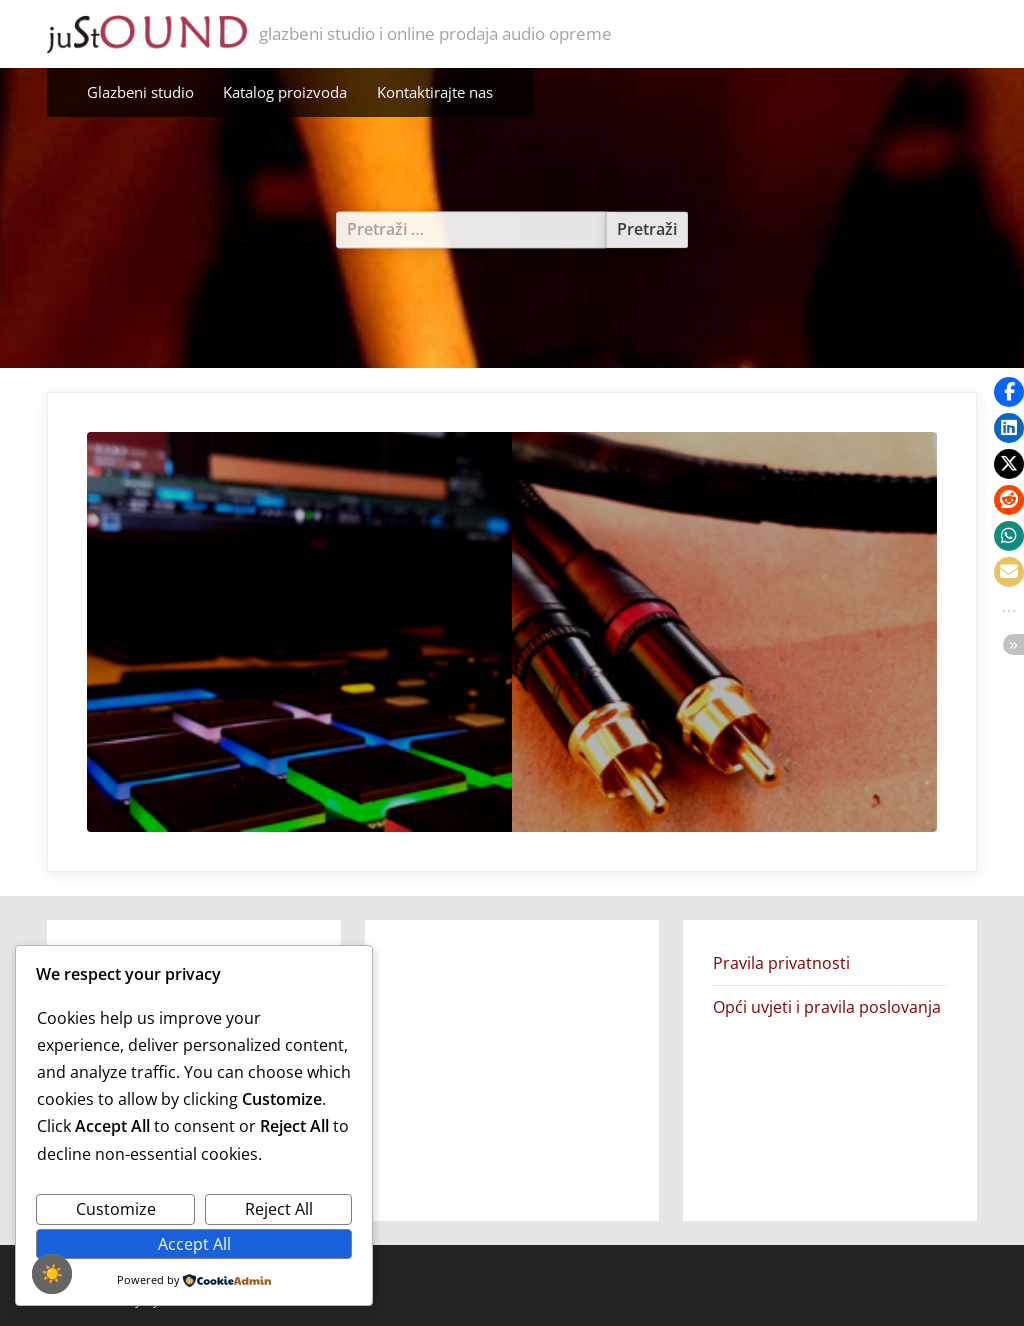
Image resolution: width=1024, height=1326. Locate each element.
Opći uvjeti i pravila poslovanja (827, 1007)
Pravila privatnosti (781, 963)
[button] (1009, 392)
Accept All (194, 1244)
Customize (116, 1209)
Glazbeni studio (140, 92)
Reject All (279, 1209)
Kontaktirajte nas (435, 92)
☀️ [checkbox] (52, 1274)
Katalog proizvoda (285, 92)
